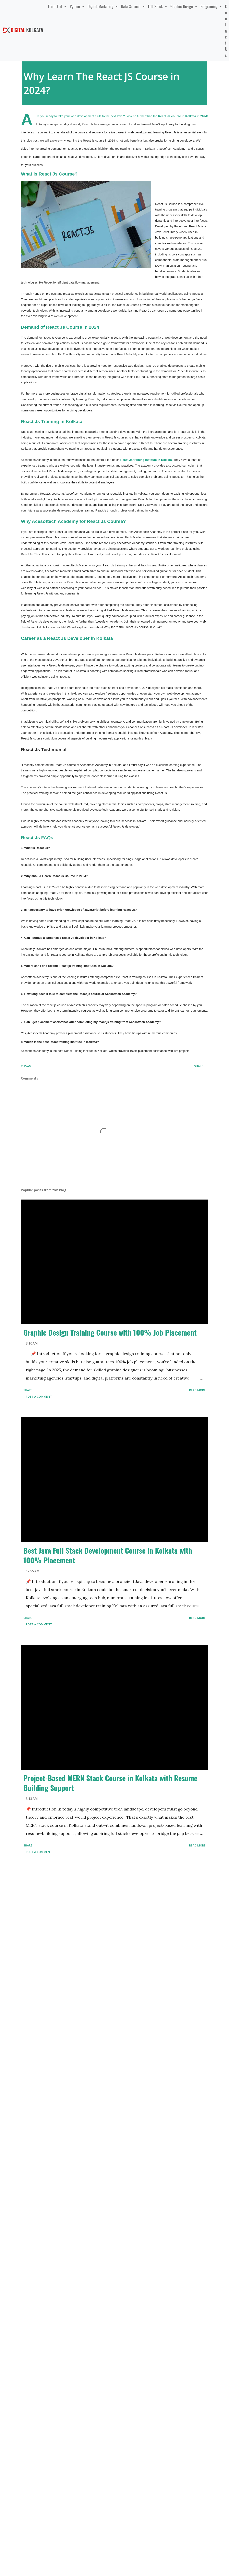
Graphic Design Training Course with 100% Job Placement (110, 1332)
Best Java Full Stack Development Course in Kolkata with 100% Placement (107, 1555)
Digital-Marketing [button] (101, 6)
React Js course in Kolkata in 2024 (182, 116)
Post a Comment (39, 1396)
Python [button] (75, 6)
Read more (197, 1390)
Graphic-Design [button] (182, 6)
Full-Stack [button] (156, 6)
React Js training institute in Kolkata (146, 459)
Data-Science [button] (131, 6)
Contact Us (226, 30)
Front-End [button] (55, 6)
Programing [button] (209, 6)
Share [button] (198, 1066)
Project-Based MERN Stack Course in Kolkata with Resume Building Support (110, 1782)
